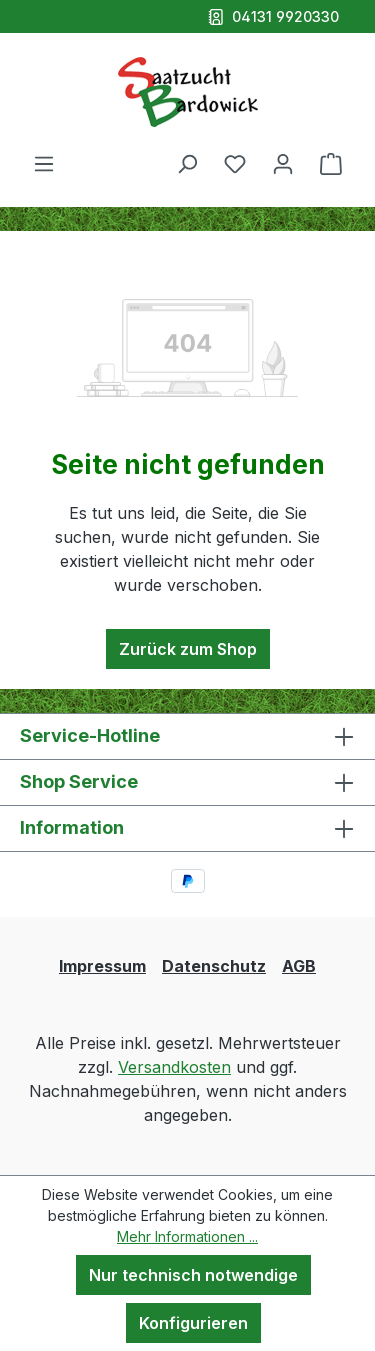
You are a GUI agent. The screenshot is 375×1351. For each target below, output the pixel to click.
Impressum (102, 966)
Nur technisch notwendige (193, 1275)
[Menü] (44, 163)
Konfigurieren (193, 1323)
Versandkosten (174, 1067)
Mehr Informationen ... (187, 1236)
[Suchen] (187, 163)
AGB (299, 966)
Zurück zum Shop (188, 649)
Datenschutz (214, 966)
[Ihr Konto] (283, 163)
